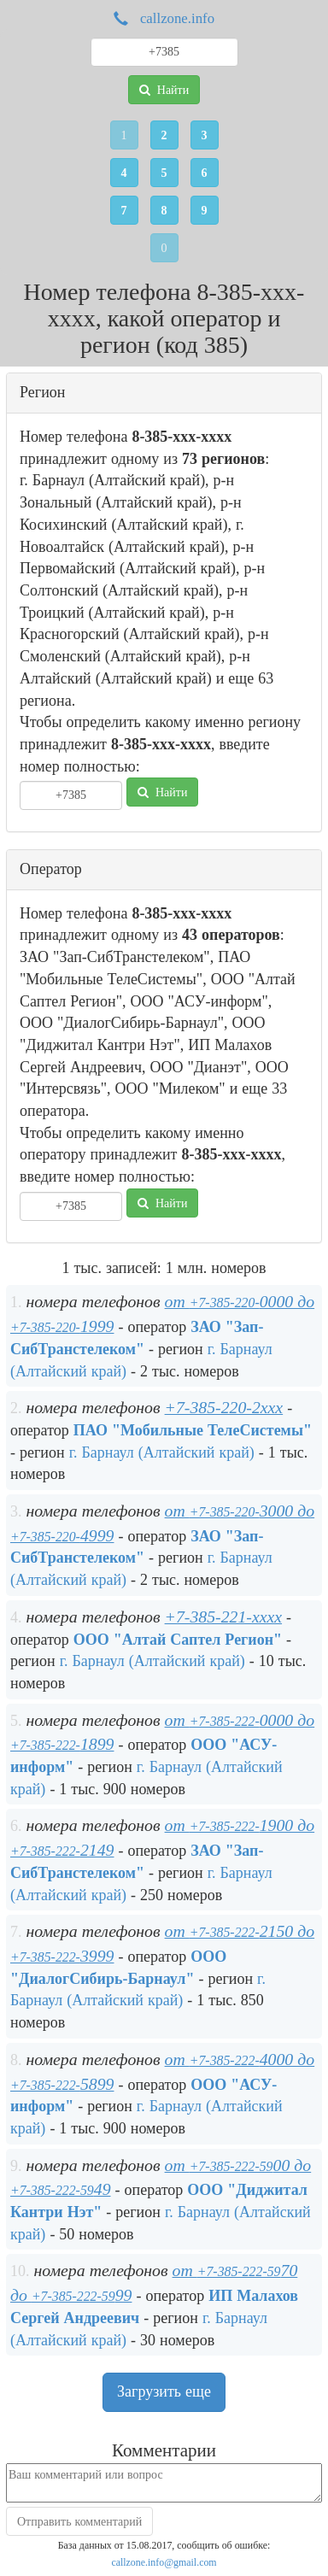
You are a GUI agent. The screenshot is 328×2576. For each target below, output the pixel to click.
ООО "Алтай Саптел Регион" (177, 1639)
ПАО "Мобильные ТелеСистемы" (192, 1430)
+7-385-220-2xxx (224, 1407)
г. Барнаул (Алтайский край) (162, 1452)
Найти (164, 90)
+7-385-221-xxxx (223, 1616)
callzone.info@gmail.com (163, 2562)
